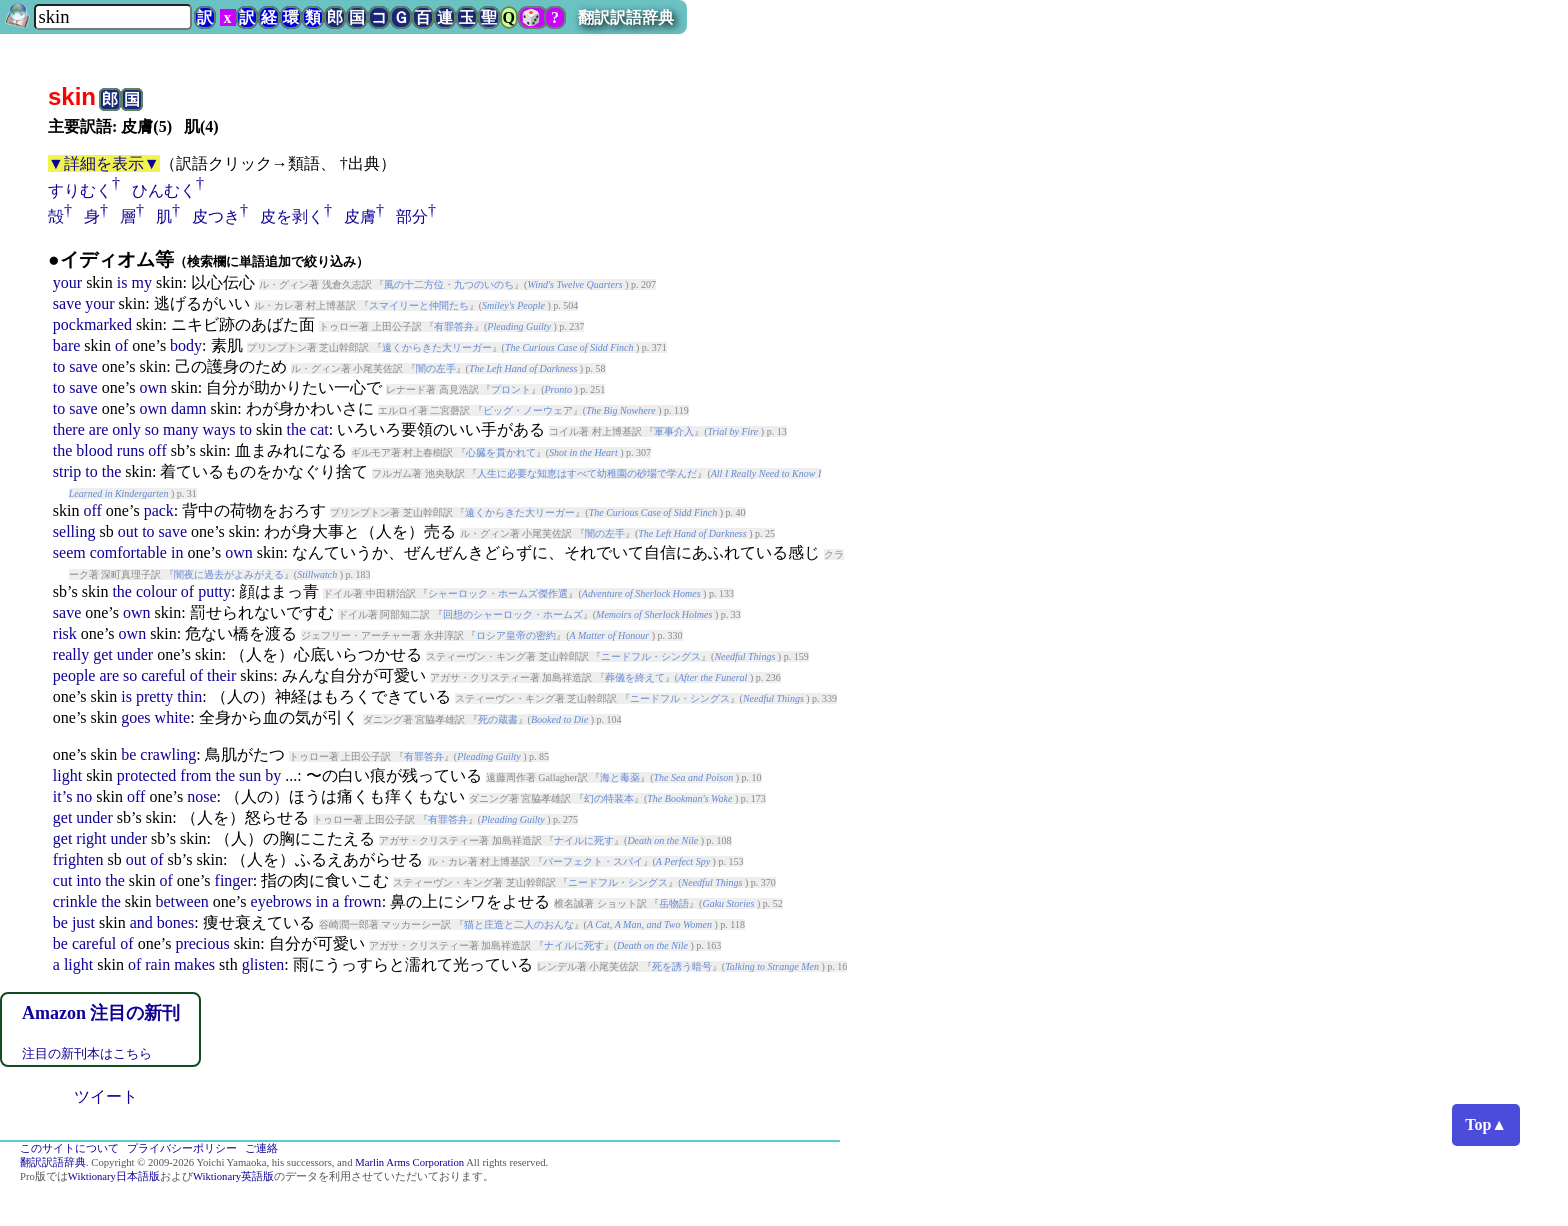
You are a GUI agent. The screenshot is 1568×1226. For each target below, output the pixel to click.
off (157, 450)
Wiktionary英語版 (233, 1176)
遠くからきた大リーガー (437, 347)
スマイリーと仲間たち (419, 305)
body (186, 345)
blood (94, 450)
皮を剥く (292, 216)
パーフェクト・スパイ (593, 861)
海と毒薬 (620, 777)
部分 (412, 216)
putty (214, 591)
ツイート (106, 1096)
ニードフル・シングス (651, 656)
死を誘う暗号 (682, 966)
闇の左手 (436, 368)
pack (159, 510)
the (297, 429)
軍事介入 (674, 431)
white (173, 717)
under (135, 654)
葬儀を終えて (635, 677)
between (181, 901)
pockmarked (92, 324)
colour (156, 591)
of (121, 345)
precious (202, 943)
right (91, 838)
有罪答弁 (454, 326)
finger (234, 880)
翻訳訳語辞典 (626, 17)
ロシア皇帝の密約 (516, 635)
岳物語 (674, 903)
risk (65, 633)
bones (175, 922)
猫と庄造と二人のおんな (519, 924)
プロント (511, 389)
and (141, 922)
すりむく (80, 190)
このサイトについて (69, 1148)
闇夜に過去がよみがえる (229, 574)
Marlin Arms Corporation (409, 1162)
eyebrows (281, 901)
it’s (63, 796)
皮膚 (360, 216)
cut (63, 880)
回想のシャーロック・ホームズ (513, 614)
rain (157, 964)
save (67, 303)
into (88, 880)
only (126, 429)
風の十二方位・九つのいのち (449, 284)
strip (67, 471)
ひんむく (164, 190)
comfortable (128, 552)
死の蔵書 (498, 719)
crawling (168, 754)
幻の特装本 (609, 798)
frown (362, 901)
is (122, 282)
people (74, 675)
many (181, 429)
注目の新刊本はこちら (87, 1053)
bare (67, 345)
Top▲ (1486, 1124)
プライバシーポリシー (182, 1148)
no (84, 796)
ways (219, 429)
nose (201, 796)
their (221, 675)
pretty (154, 696)
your (67, 282)
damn (189, 408)
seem (69, 552)
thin (189, 696)
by (273, 775)
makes (194, 964)
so (152, 429)
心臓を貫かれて (501, 452)
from (195, 775)
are (99, 429)
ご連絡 (261, 1148)
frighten (78, 859)
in (177, 552)
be (128, 754)
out (128, 531)
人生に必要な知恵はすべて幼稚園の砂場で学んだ (587, 473)
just (83, 922)
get (103, 654)
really (71, 654)
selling (74, 531)
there (69, 429)
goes (135, 717)
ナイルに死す (584, 840)
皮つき (216, 216)
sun (250, 775)
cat (319, 429)
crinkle (75, 901)
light (67, 775)
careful (163, 675)
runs (131, 450)
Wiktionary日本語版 (114, 1176)
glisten (263, 964)
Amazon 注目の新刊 (101, 1013)
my (141, 282)
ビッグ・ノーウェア (528, 410)
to (59, 366)
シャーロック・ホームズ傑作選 (498, 593)
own (153, 387)
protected (147, 775)
